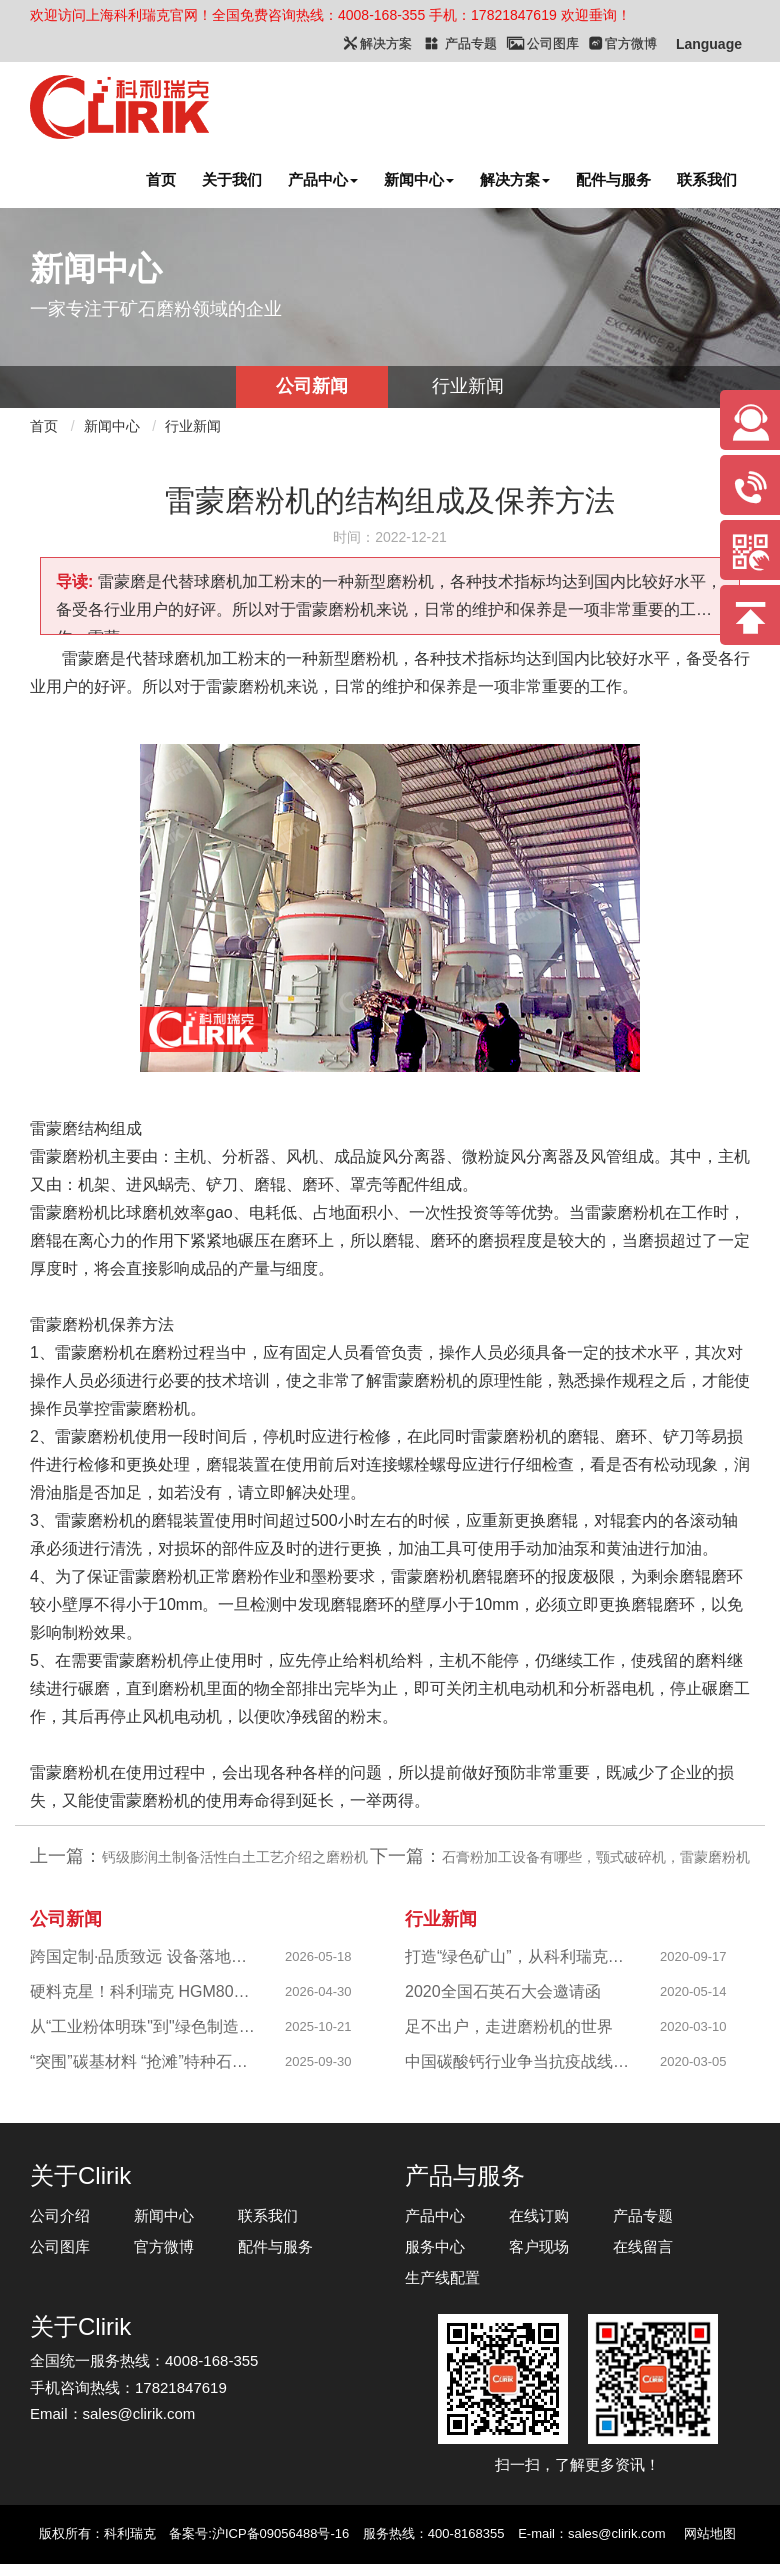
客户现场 (539, 2246)
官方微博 (164, 2246)
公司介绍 (60, 2215)
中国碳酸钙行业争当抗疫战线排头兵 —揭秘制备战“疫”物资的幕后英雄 (519, 2061)
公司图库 (60, 2246)
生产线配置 (442, 2277)
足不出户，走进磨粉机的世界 (509, 2026)
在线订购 (539, 2215)
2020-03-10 (693, 2026)
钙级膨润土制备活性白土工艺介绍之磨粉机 (235, 1857)
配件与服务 (613, 179)
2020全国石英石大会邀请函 (503, 1991)
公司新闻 (312, 386)
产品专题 (643, 2215)
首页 (161, 179)
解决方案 (515, 179)
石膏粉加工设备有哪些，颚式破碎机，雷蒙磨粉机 (596, 1857)
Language (709, 44)
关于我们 (232, 179)
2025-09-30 (318, 2061)
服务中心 (435, 2246)
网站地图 (710, 2533)
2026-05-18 (318, 1956)
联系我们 (707, 179)
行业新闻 (468, 386)
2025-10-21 (318, 2026)
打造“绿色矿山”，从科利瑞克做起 (519, 1956)
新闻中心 (419, 179)
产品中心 (323, 179)
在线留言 (643, 2246)
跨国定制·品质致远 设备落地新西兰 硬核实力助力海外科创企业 (144, 1956)
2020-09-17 (693, 1956)
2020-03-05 (693, 2061)
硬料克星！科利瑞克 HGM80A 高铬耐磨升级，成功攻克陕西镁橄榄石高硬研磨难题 (144, 1991)
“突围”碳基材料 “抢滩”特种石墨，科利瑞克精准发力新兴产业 (144, 2061)
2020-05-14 (693, 1991)
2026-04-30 (318, 1991)
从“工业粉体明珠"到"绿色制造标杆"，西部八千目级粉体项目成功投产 (144, 2026)
